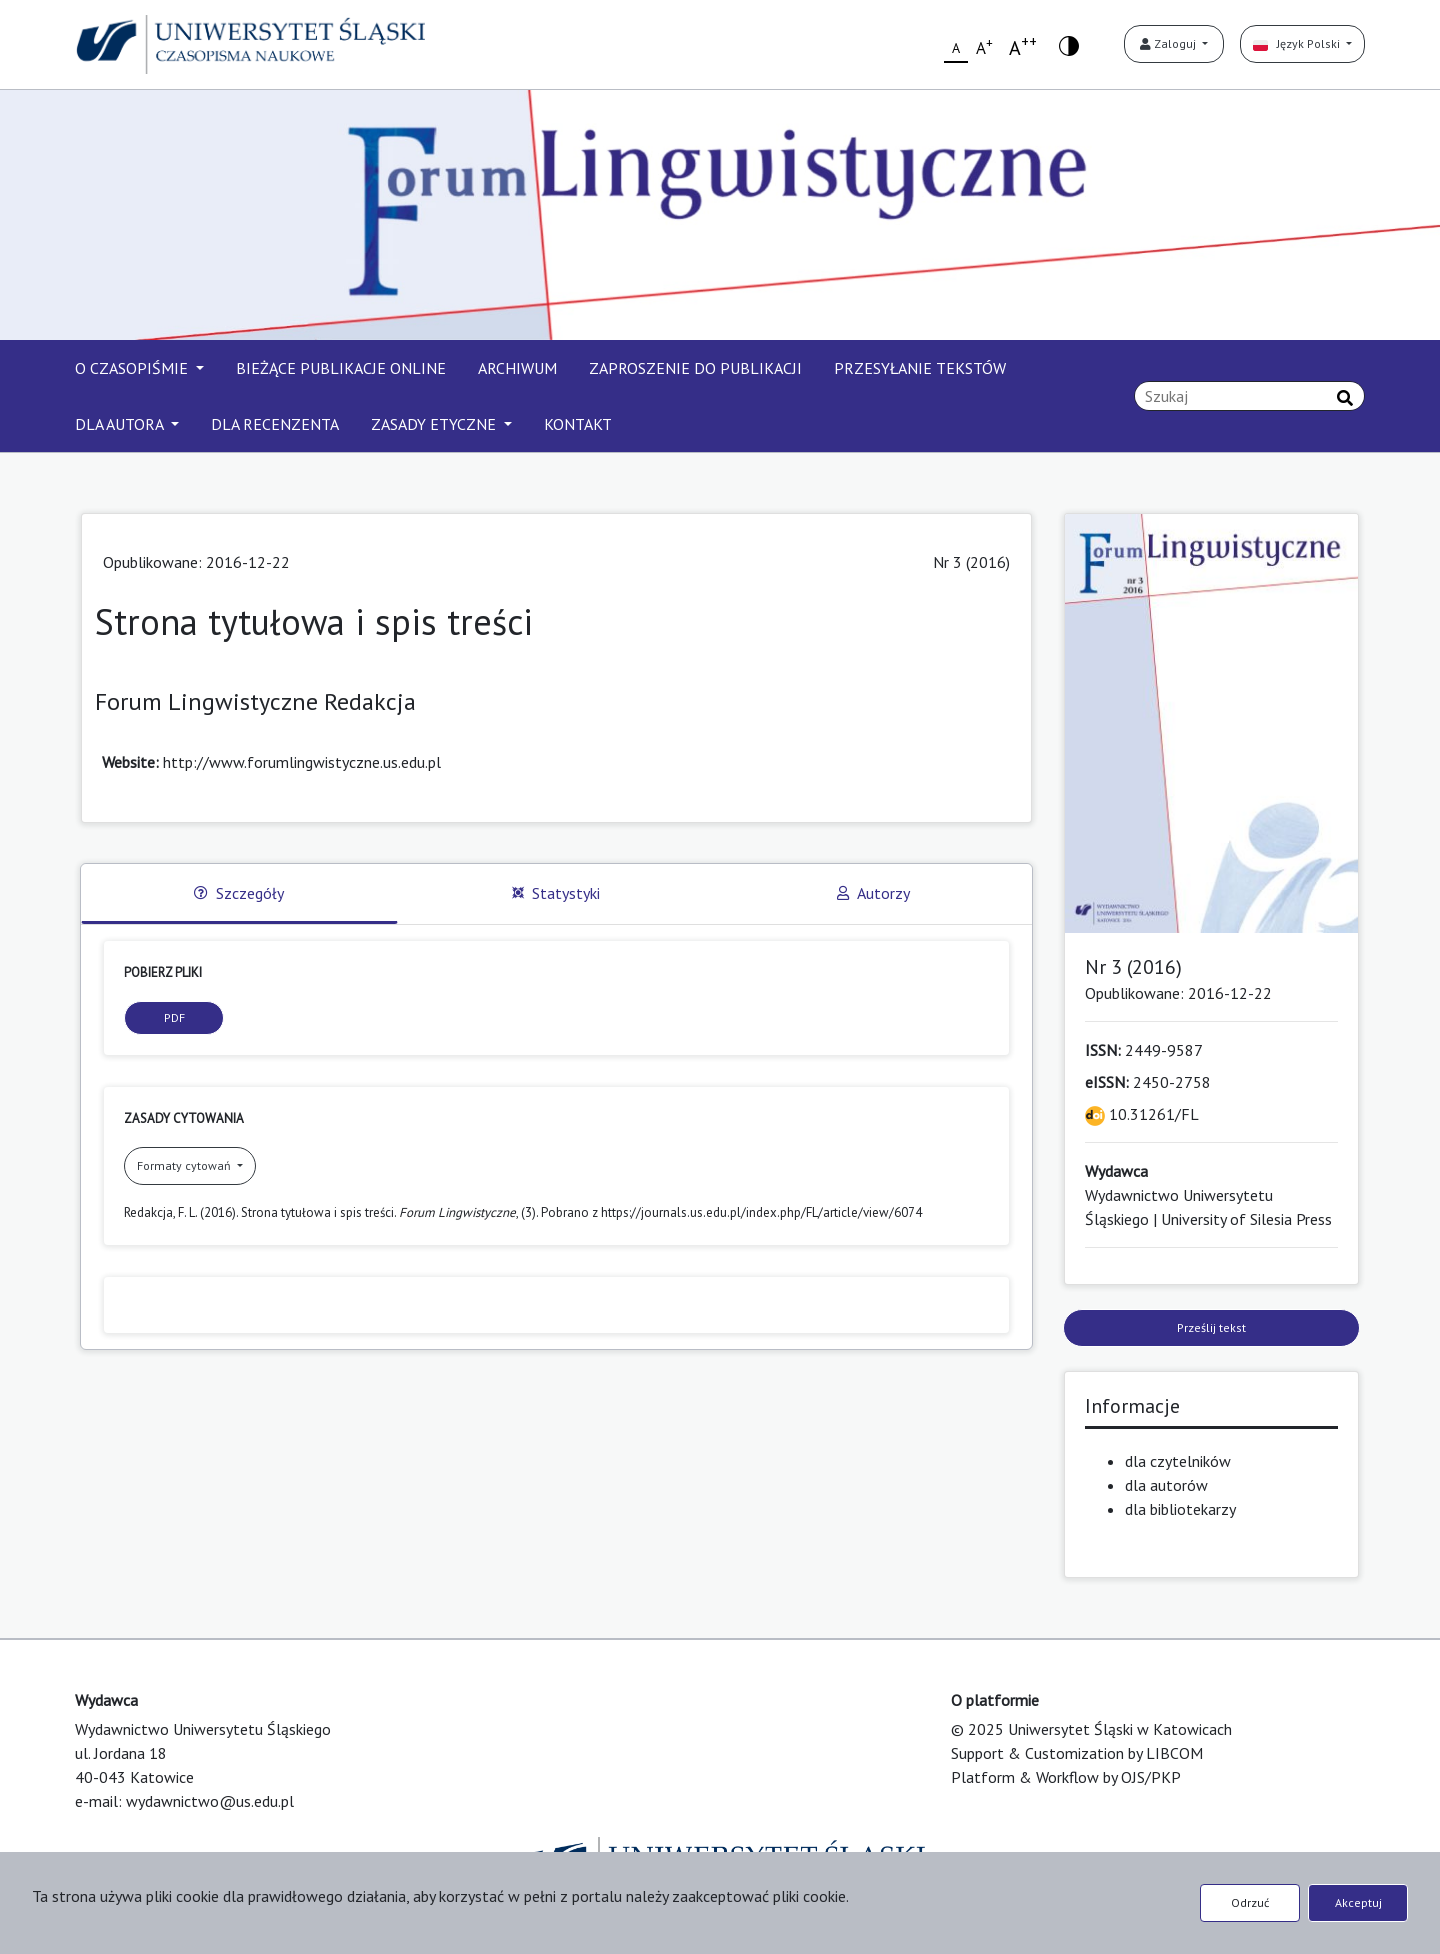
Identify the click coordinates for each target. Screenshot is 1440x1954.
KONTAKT (578, 424)
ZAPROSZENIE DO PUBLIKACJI (695, 368)
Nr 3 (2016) (971, 562)
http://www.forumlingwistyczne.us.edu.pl (302, 762)
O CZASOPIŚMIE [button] (133, 368)
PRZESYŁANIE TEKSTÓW (920, 368)
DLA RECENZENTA (275, 424)
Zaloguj (1169, 43)
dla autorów (1166, 1485)
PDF (174, 1017)
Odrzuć (1250, 1902)
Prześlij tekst (1211, 1327)
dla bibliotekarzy (1180, 1509)
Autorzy (873, 893)
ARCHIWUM (517, 368)
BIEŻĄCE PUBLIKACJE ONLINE (341, 368)
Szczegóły (239, 893)
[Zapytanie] (1249, 396)
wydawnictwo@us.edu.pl (210, 1801)
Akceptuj (1358, 1902)
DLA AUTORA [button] (121, 424)
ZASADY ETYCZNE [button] (435, 424)
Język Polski (1298, 43)
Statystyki (556, 893)
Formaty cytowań (185, 1165)
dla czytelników (1178, 1461)
